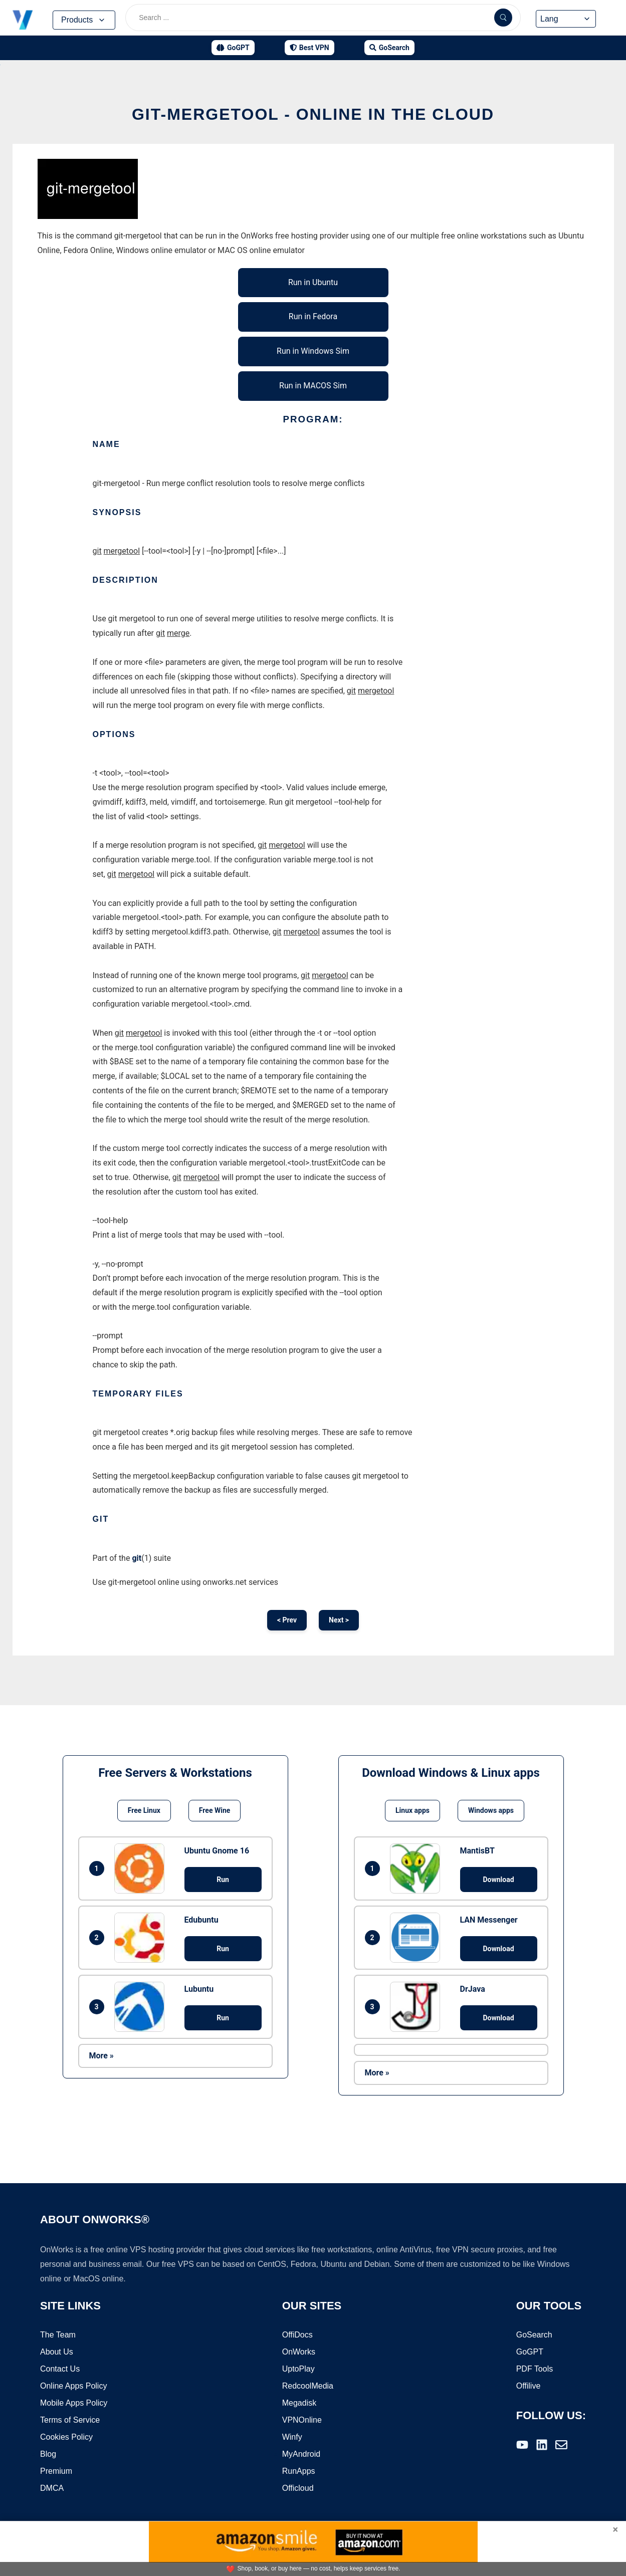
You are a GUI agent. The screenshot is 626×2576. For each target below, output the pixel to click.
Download (498, 1880)
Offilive (528, 2386)
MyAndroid (301, 2454)
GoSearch (534, 2334)
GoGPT (529, 2352)
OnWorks (298, 2352)
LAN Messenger (489, 1920)
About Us (56, 2352)
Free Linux (144, 1810)
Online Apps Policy (73, 2386)
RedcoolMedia (307, 2386)
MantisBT (477, 1850)
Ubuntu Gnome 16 (217, 1850)
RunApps (298, 2471)
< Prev (287, 1620)
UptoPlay (298, 2369)
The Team (58, 2334)
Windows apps (491, 1810)
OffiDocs (297, 2334)
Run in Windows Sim (313, 351)
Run (223, 1880)
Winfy (292, 2437)
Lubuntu (199, 1989)
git (136, 1558)
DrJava (472, 1989)
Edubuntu (201, 1920)
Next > (339, 1620)
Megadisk (299, 2403)
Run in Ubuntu (313, 282)
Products (84, 20)
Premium (56, 2471)
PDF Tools (534, 2369)
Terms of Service (70, 2420)
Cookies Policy (66, 2437)
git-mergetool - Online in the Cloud (313, 114)
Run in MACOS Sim (313, 385)
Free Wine (214, 1810)
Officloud (298, 2488)
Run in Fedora (313, 316)
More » (101, 2055)
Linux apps (412, 1810)
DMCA (52, 2488)
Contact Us (60, 2369)
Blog (48, 2454)
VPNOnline (302, 2420)
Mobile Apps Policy (73, 2403)
